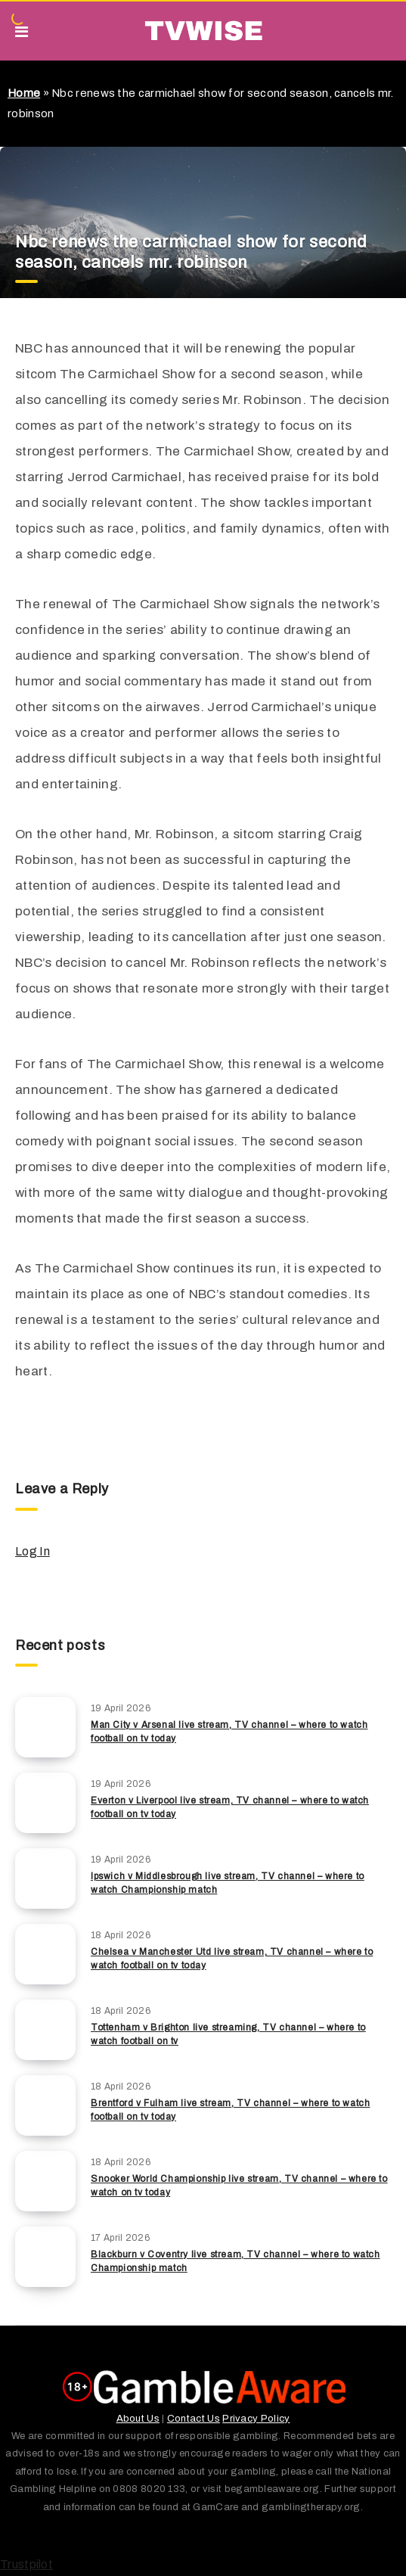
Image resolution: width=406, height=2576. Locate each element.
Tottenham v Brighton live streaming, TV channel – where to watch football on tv (228, 2034)
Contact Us (193, 2418)
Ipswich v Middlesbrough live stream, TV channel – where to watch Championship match (227, 1882)
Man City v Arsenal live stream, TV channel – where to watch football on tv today (229, 1731)
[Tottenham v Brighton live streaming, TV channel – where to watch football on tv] (45, 2030)
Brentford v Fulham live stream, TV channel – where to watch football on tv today (230, 2109)
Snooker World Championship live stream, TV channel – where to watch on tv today (239, 2185)
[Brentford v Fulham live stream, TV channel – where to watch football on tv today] (45, 2105)
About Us (138, 2418)
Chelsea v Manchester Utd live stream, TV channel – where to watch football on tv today (232, 1958)
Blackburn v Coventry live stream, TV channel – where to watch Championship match (235, 2261)
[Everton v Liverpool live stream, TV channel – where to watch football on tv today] (45, 1803)
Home (24, 93)
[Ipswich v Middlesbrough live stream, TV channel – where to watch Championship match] (45, 1878)
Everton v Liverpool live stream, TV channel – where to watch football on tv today (230, 1807)
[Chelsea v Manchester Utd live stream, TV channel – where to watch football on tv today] (45, 1954)
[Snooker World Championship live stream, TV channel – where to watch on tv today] (45, 2181)
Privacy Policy (256, 2418)
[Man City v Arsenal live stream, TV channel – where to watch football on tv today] (45, 1727)
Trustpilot (26, 2564)
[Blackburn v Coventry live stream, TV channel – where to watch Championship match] (45, 2256)
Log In (32, 1551)
